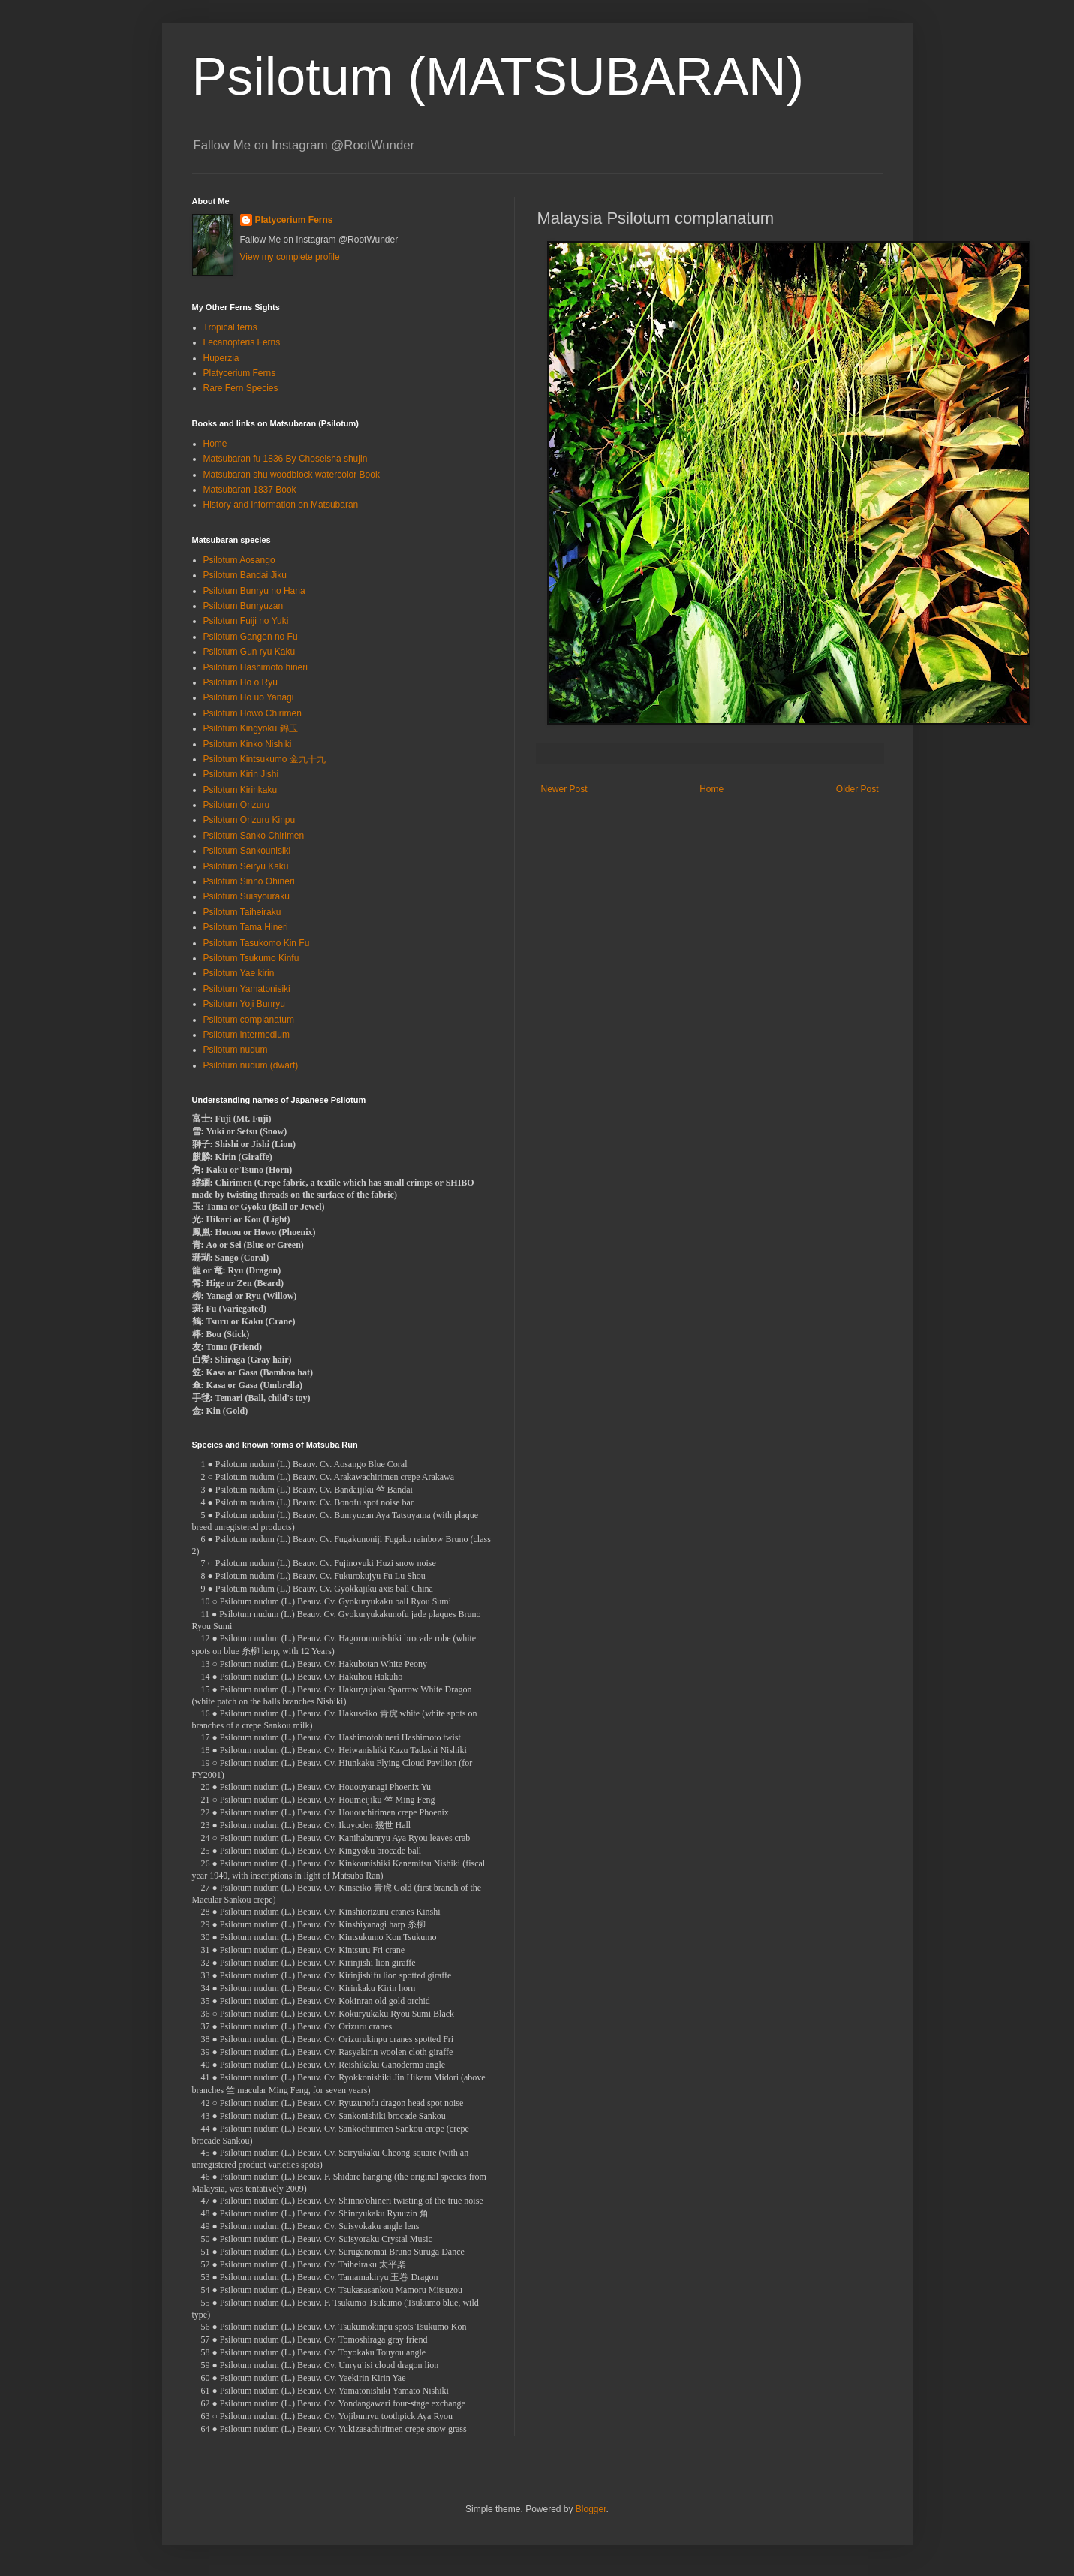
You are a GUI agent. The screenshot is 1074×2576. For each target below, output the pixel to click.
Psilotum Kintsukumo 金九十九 (264, 759)
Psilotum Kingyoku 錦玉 (250, 728)
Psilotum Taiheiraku (242, 912)
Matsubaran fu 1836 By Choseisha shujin (285, 458)
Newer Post (564, 789)
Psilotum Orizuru (236, 805)
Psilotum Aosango (239, 560)
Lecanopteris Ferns (242, 342)
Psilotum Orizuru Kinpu (249, 820)
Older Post (857, 789)
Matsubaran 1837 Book (249, 489)
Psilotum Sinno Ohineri (249, 881)
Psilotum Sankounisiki (247, 850)
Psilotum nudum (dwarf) (251, 1065)
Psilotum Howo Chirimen (252, 713)
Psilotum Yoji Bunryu (244, 1004)
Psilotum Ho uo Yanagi (248, 697)
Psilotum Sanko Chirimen (254, 835)
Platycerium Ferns (294, 220)
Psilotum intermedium (246, 1034)
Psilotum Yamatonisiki (246, 989)
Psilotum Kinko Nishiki (247, 744)
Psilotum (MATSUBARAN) (498, 76)
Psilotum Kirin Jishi (241, 774)
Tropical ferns (230, 327)
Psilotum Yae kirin (239, 973)
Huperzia (221, 358)
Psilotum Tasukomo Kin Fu (256, 943)
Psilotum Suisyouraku (246, 896)
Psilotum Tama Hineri (245, 927)
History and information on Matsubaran (281, 504)
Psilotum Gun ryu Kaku (249, 651)
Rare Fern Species (240, 388)
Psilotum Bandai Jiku (245, 575)
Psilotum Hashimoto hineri (255, 667)
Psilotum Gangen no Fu (250, 636)
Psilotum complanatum (248, 1019)
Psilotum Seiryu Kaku (246, 866)
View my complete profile (290, 257)
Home (711, 789)
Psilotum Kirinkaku (240, 790)
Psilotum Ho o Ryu (240, 682)
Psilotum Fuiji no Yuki (246, 621)
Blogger (591, 2509)
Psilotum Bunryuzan (243, 606)
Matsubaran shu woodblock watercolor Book (291, 474)
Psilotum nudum (235, 1049)
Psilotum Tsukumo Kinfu (251, 958)
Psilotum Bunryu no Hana (254, 591)
